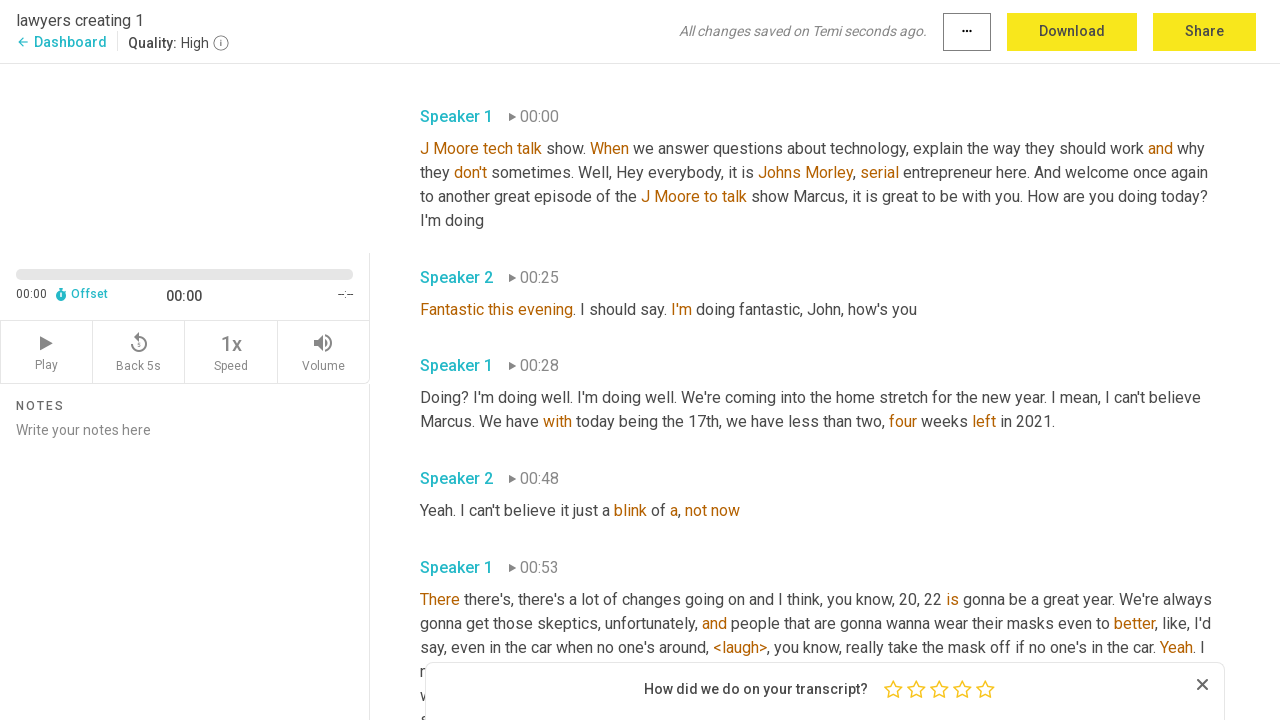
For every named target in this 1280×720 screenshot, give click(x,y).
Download (1072, 31)
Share (1204, 31)
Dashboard (61, 42)
